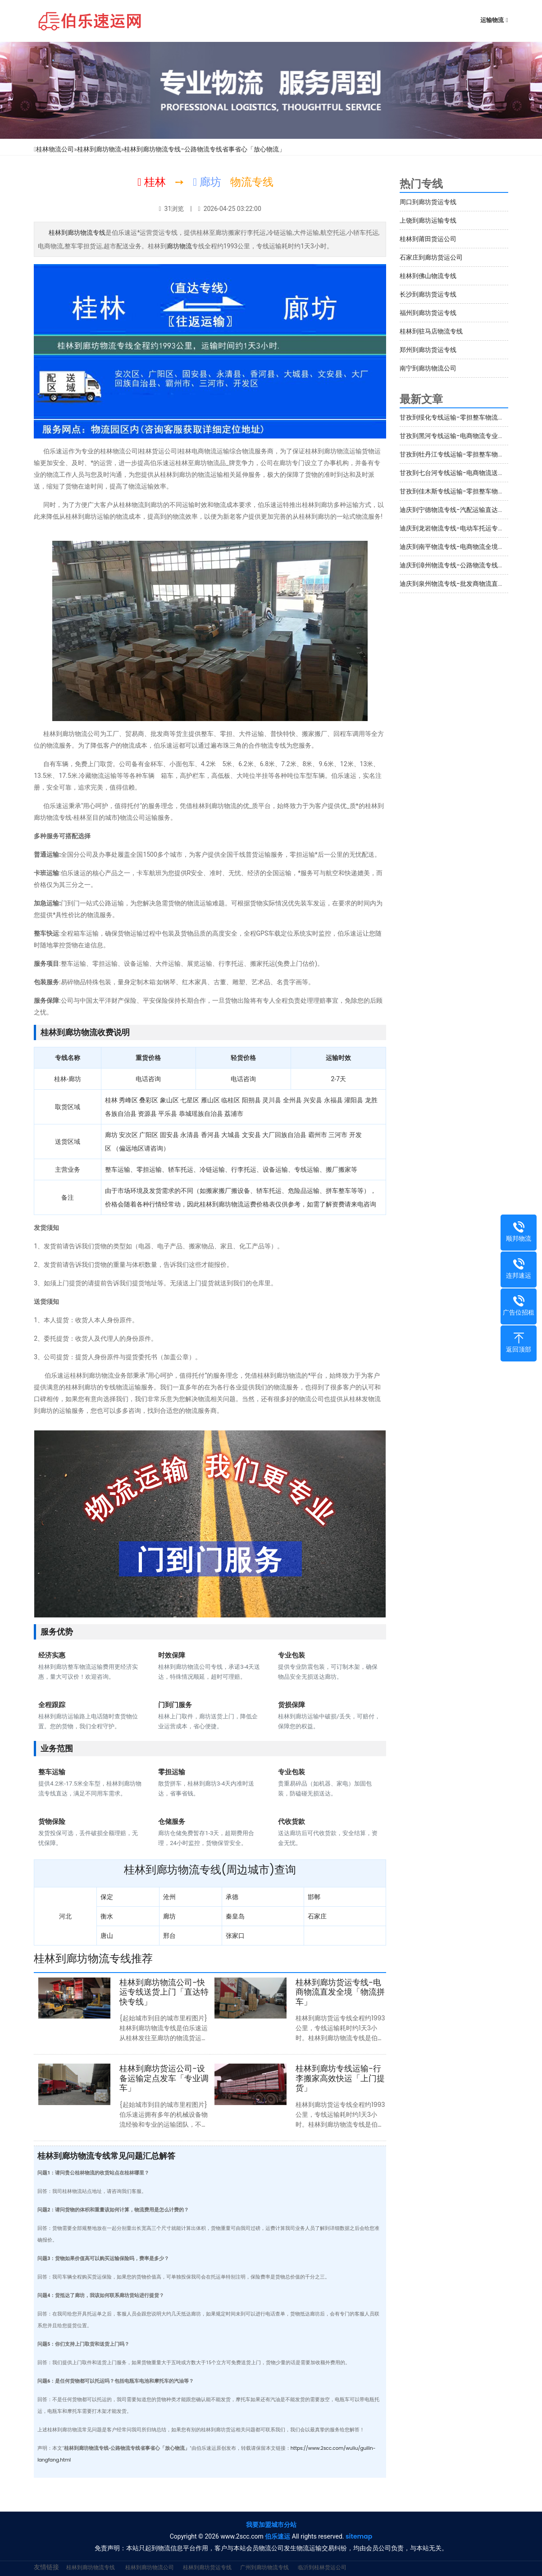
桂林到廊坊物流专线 (77, 232)
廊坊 (169, 1916)
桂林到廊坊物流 (99, 149)
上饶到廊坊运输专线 (428, 220)
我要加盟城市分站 (271, 2524)
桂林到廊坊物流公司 (149, 2567)
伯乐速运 (277, 2536)
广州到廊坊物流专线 (264, 2567)
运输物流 (492, 20)
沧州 (169, 1896)
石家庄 (317, 1916)
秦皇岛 (235, 1916)
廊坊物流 (179, 246)
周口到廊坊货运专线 (428, 201)
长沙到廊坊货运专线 (428, 294)
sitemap (359, 2536)
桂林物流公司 (55, 149)
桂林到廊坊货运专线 (207, 2567)
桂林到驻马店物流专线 (431, 331)
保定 (106, 1896)
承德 (232, 1896)
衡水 (106, 1916)
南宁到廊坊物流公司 (428, 368)
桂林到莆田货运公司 (428, 238)
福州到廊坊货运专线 (428, 312)
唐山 (106, 1935)
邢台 (169, 1935)
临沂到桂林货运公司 (322, 2567)
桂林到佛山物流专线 (428, 275)
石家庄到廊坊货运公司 (431, 257)
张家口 (235, 1935)
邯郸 (314, 1896)
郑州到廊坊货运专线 (428, 349)
